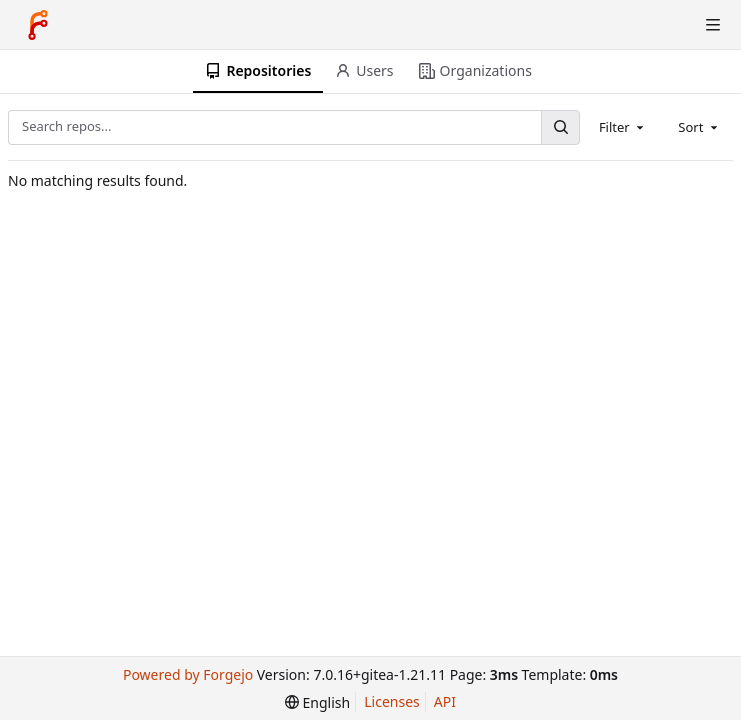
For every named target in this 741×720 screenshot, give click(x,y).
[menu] (317, 702)
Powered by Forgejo (188, 674)
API (445, 701)
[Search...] (560, 127)
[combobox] (623, 127)
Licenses (392, 701)
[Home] (38, 25)
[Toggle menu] (713, 25)
